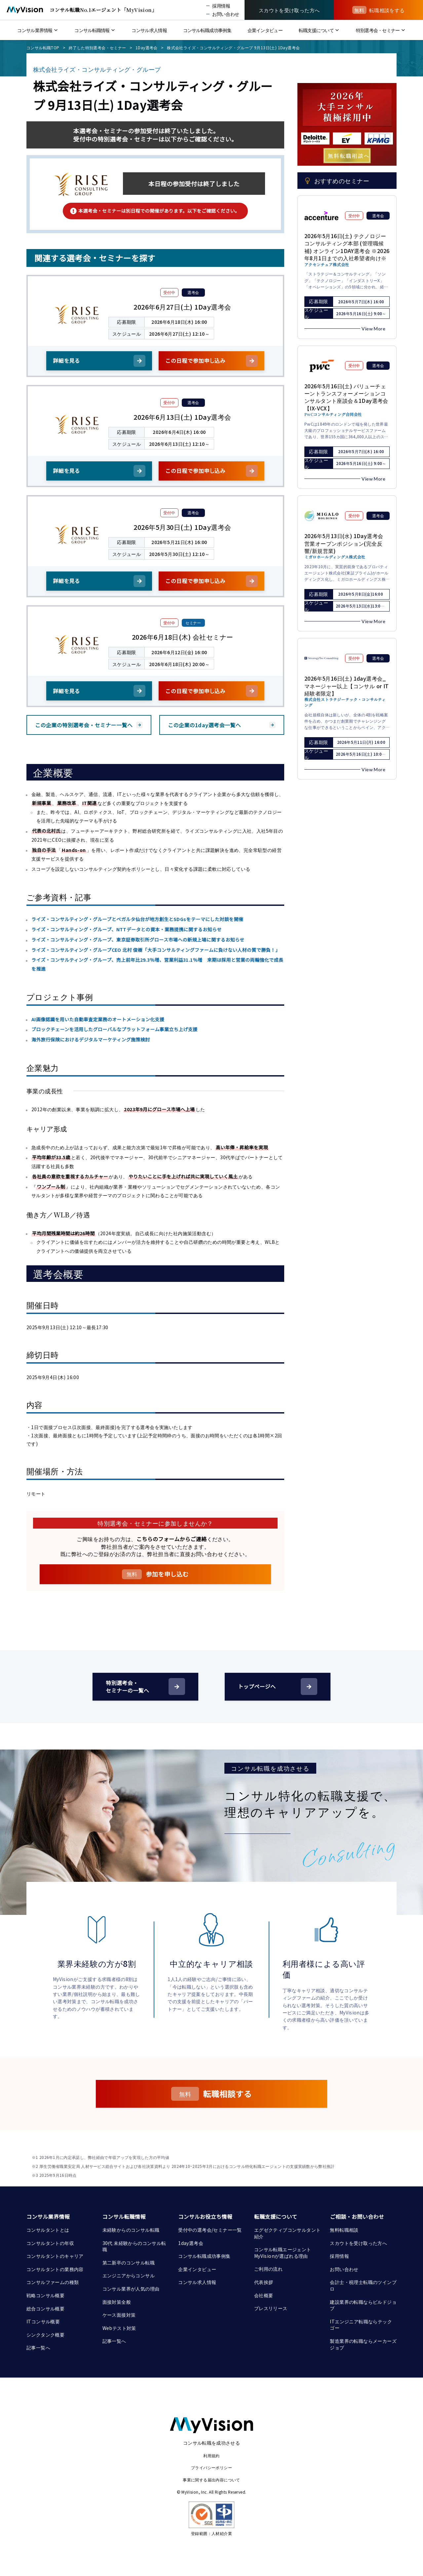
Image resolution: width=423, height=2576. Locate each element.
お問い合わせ (344, 2269)
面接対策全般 (116, 2302)
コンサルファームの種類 (52, 2282)
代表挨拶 (263, 2282)
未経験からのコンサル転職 (131, 2229)
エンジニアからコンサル (128, 2275)
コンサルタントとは (47, 2229)
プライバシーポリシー (211, 2467)
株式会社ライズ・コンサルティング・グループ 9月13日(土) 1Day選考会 (233, 47)
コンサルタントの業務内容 (55, 2269)
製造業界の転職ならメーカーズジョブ (363, 2344)
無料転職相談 (344, 2229)
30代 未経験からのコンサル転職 (134, 2246)
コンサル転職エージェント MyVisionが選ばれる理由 (283, 2252)
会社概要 (263, 2295)
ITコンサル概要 (43, 2321)
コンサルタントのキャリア (55, 2256)
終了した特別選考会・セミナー (97, 47)
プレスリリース (271, 2308)
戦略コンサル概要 (45, 2295)
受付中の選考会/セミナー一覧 (210, 2229)
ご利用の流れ (268, 2268)
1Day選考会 (146, 47)
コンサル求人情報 (197, 2282)
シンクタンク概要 (45, 2334)
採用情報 (339, 2256)
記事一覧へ (38, 2347)
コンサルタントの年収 (50, 2243)
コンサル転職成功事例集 (204, 2256)
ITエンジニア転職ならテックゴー (361, 2324)
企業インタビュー (197, 2269)
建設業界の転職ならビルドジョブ (363, 2305)
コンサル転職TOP (42, 47)
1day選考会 (190, 2243)
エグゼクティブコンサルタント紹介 (287, 2233)
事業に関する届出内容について (211, 2479)
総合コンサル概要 (45, 2308)
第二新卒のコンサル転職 (128, 2262)
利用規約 (211, 2455)
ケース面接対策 (119, 2314)
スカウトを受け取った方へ (358, 2243)
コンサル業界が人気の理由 (131, 2288)
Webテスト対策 (119, 2328)
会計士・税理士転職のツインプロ (363, 2285)
